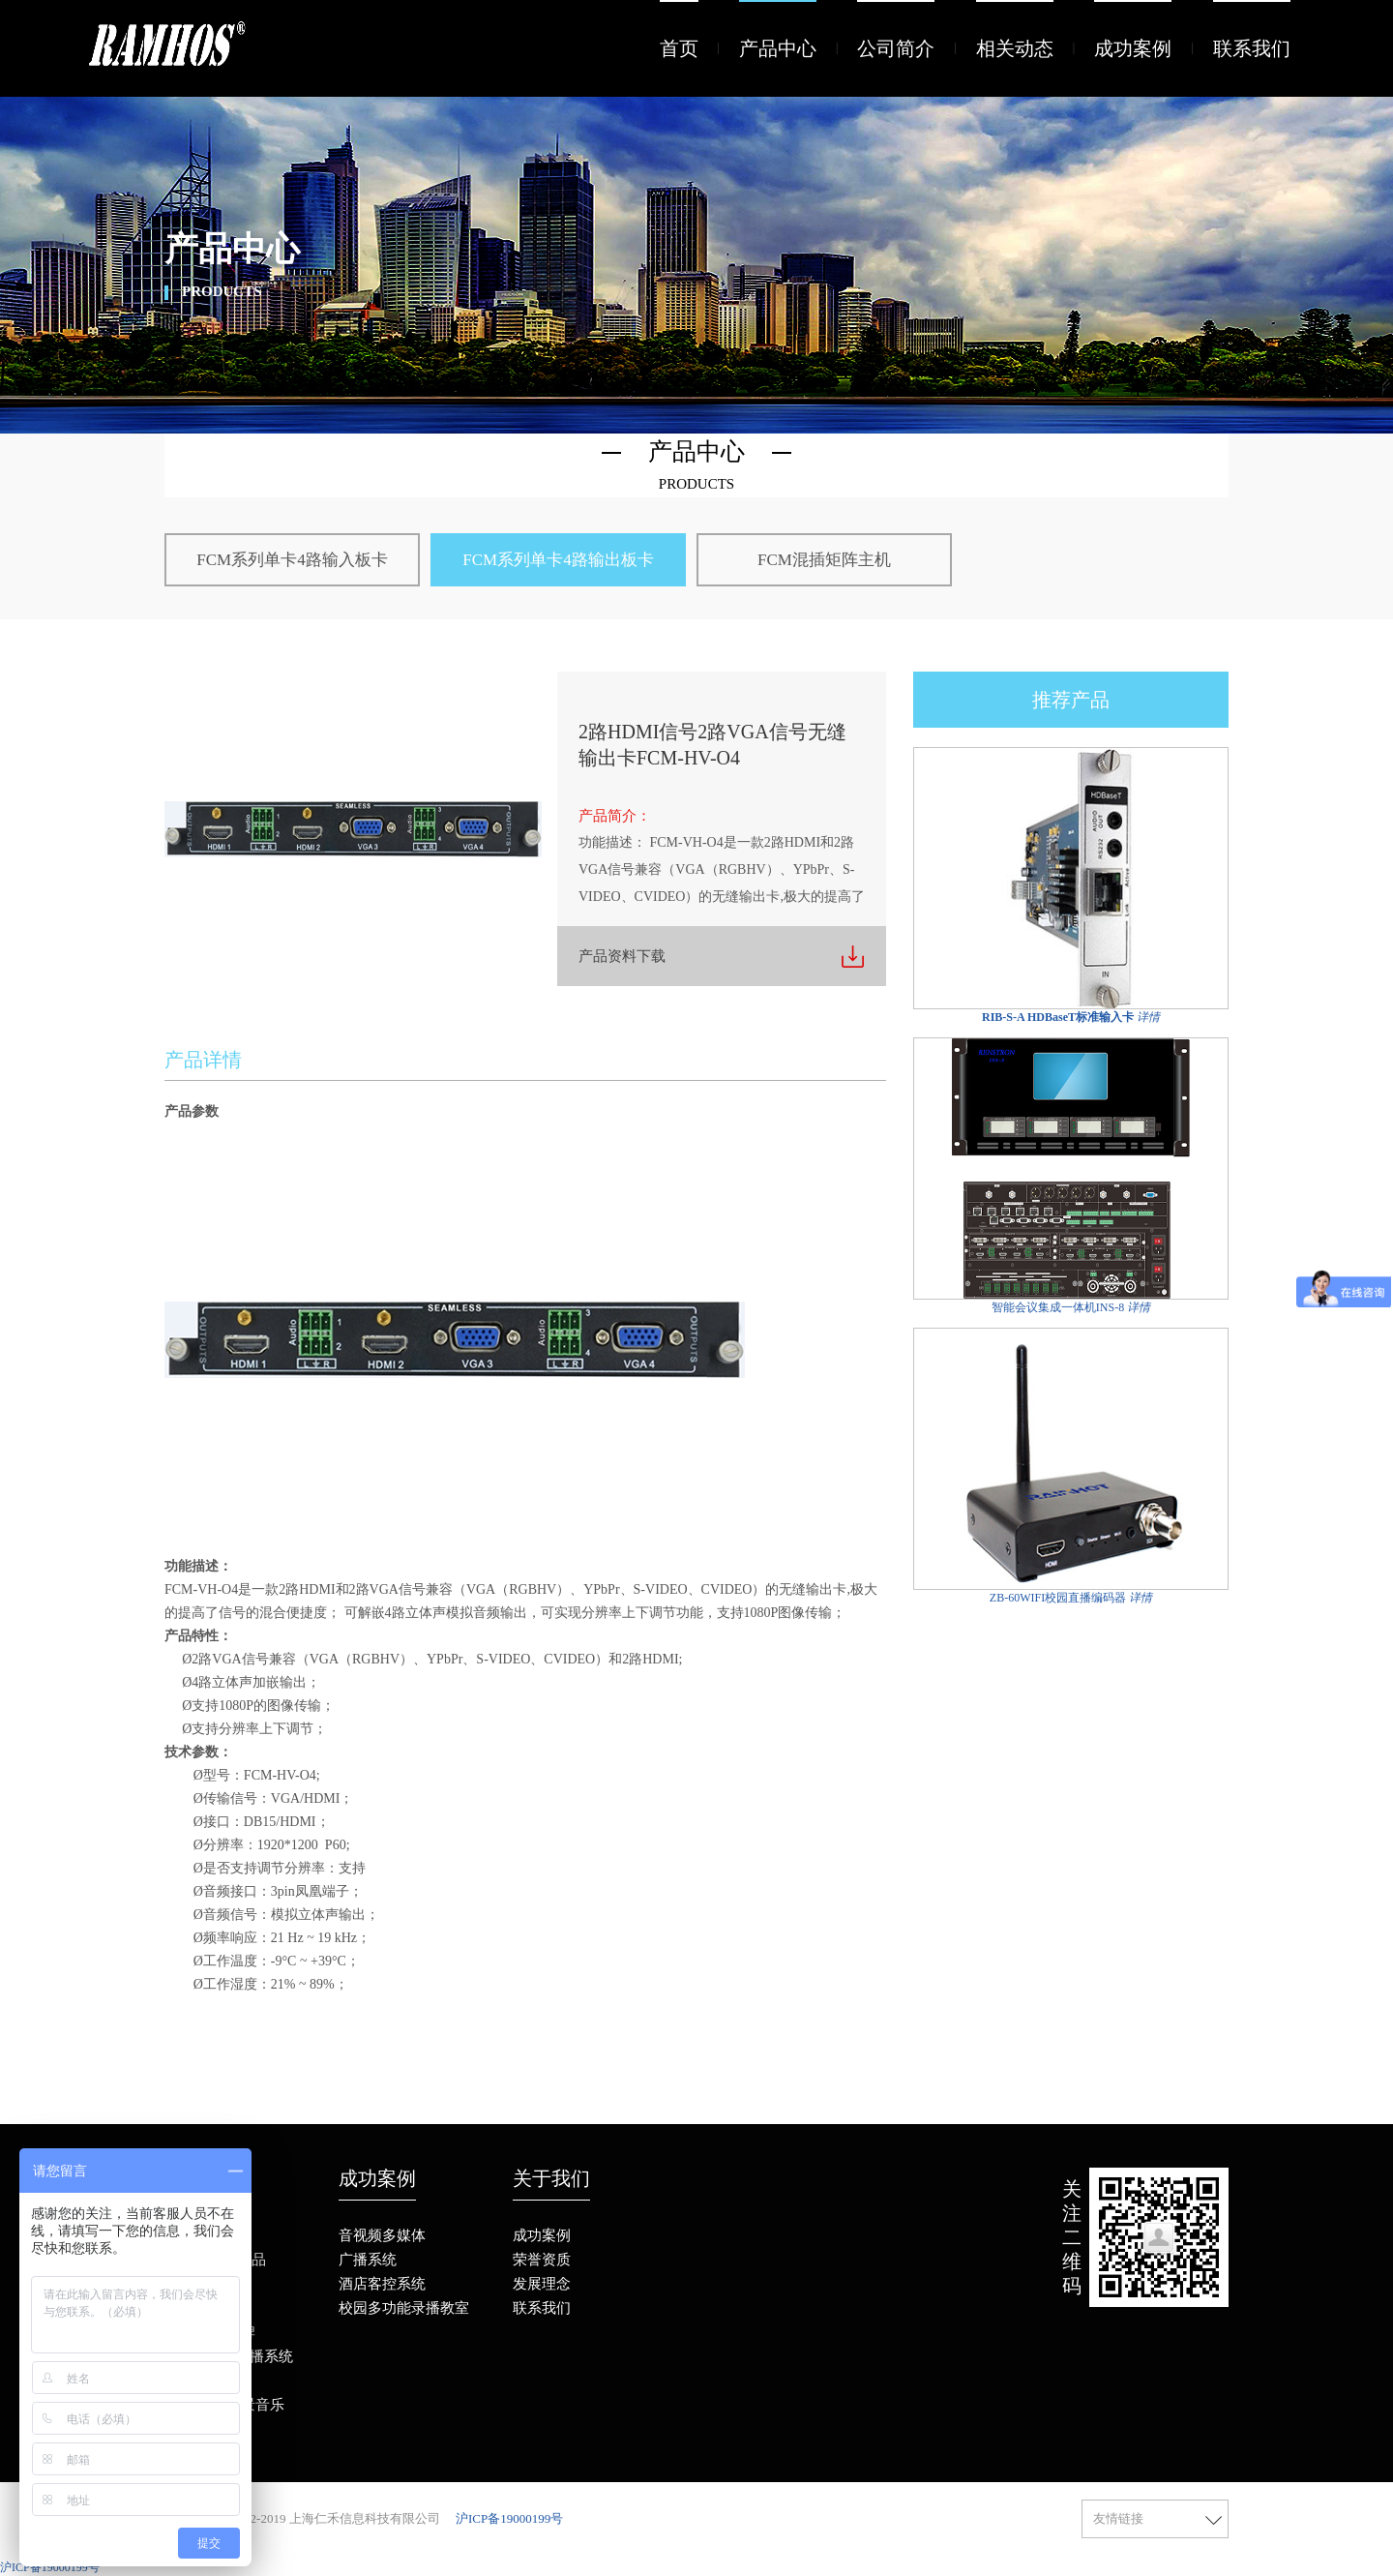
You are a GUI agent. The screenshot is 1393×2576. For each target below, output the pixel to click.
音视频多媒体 (382, 2235)
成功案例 (1132, 48)
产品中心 (777, 48)
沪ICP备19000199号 (509, 2518)
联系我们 (1251, 48)
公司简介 (895, 48)
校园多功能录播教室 (404, 2308)
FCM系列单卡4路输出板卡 (557, 560)
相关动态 (1014, 48)
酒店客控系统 (382, 2283)
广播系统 (368, 2259)
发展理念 (542, 2283)
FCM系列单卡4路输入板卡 (291, 560)
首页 (679, 48)
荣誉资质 (542, 2259)
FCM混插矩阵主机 (824, 560)
